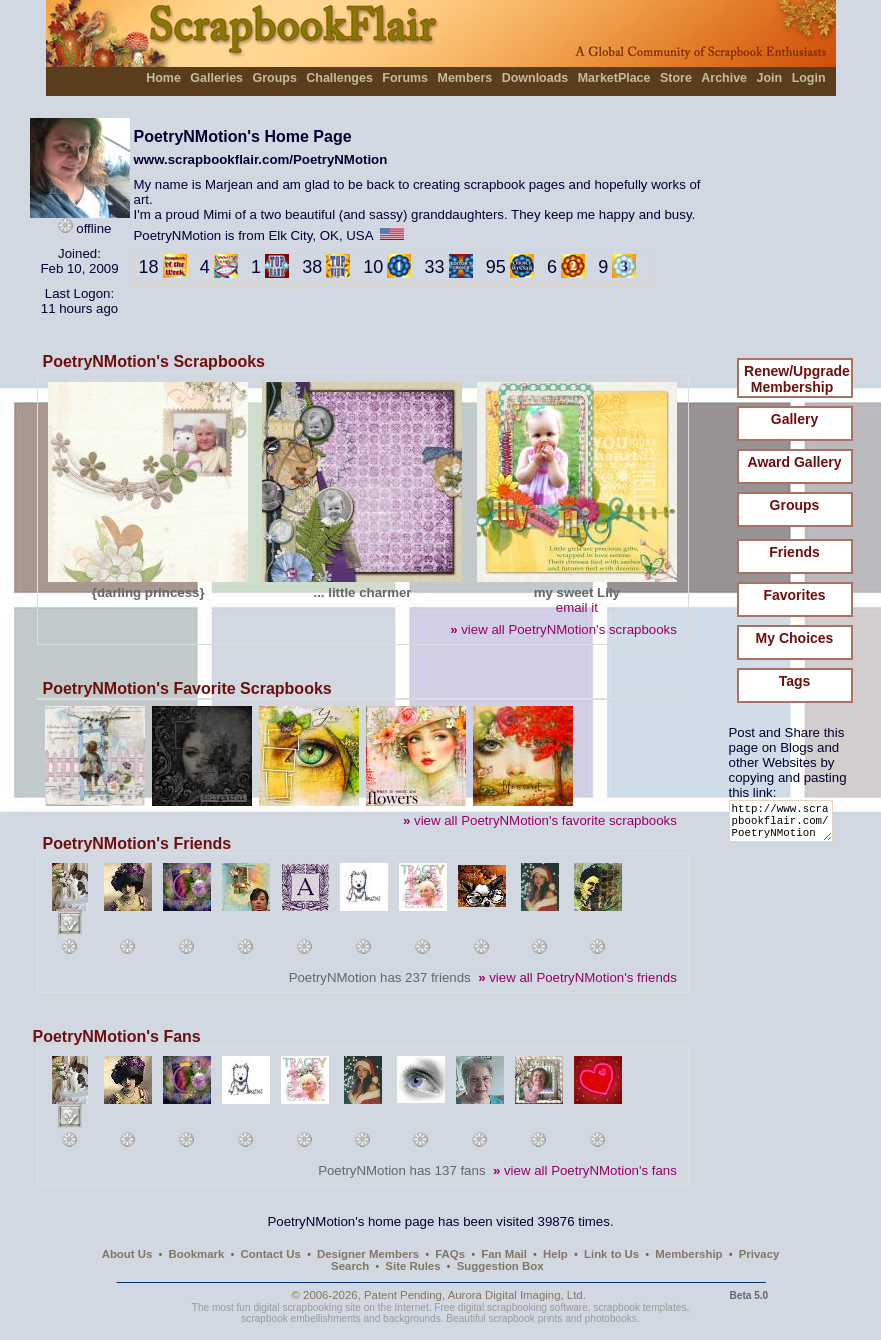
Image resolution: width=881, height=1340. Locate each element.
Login (809, 78)
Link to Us (611, 1254)
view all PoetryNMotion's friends (577, 977)
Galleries (216, 78)
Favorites (794, 595)
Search (350, 1266)
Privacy (759, 1254)
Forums (405, 78)
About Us (127, 1254)
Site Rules (412, 1266)
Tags (795, 681)
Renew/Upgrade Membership (797, 379)
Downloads (535, 78)
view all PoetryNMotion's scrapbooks (563, 629)
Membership (688, 1254)
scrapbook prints (525, 1318)
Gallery (794, 419)
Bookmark (197, 1254)
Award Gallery (795, 462)
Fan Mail (504, 1254)
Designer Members (368, 1254)
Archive (724, 78)
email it (577, 607)
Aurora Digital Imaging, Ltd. (517, 1295)
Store (676, 78)
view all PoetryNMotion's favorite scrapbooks (540, 820)
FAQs (450, 1254)
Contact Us (271, 1254)
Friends (794, 552)
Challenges (339, 78)
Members (465, 78)
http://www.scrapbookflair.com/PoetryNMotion (784, 825)
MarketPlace (614, 78)
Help (555, 1254)
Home (163, 78)
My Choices (795, 638)
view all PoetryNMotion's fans (585, 1170)
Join (770, 78)
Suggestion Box (500, 1266)
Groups (274, 78)
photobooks (611, 1318)
